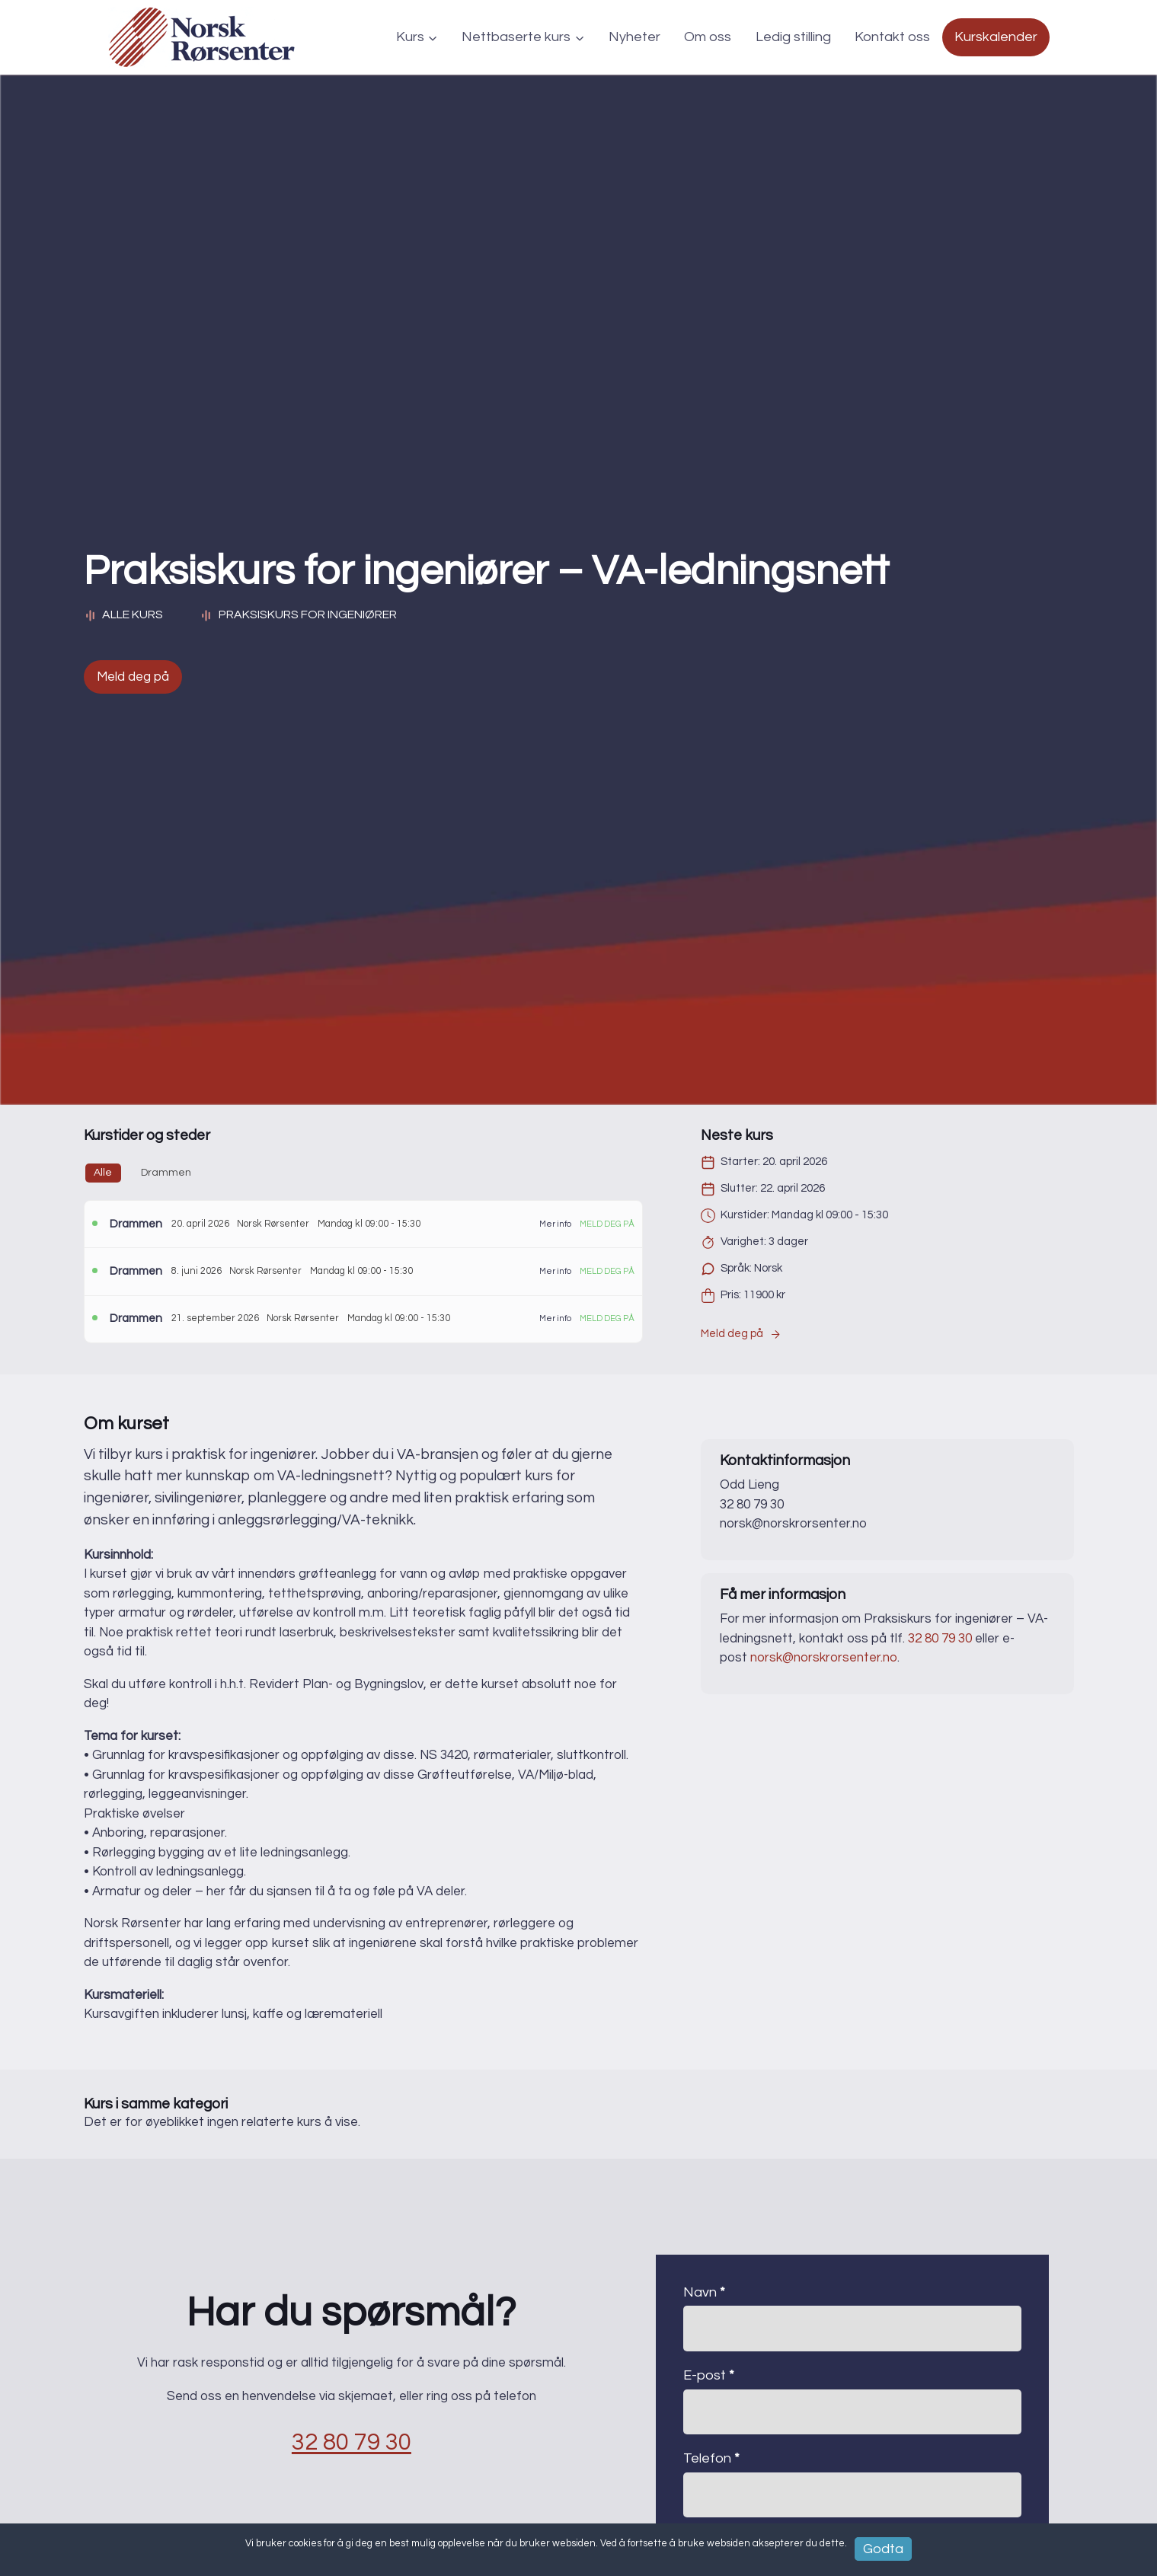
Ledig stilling (793, 37)
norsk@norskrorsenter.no (823, 1658)
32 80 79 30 (940, 1639)
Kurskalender (995, 37)
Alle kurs (124, 614)
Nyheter (634, 37)
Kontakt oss (892, 37)
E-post (708, 2375)
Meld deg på (133, 677)
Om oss (707, 37)
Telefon (711, 2458)
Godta (883, 2548)
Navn (704, 2292)
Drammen (166, 1172)
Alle (103, 1172)
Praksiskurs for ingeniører (308, 614)
